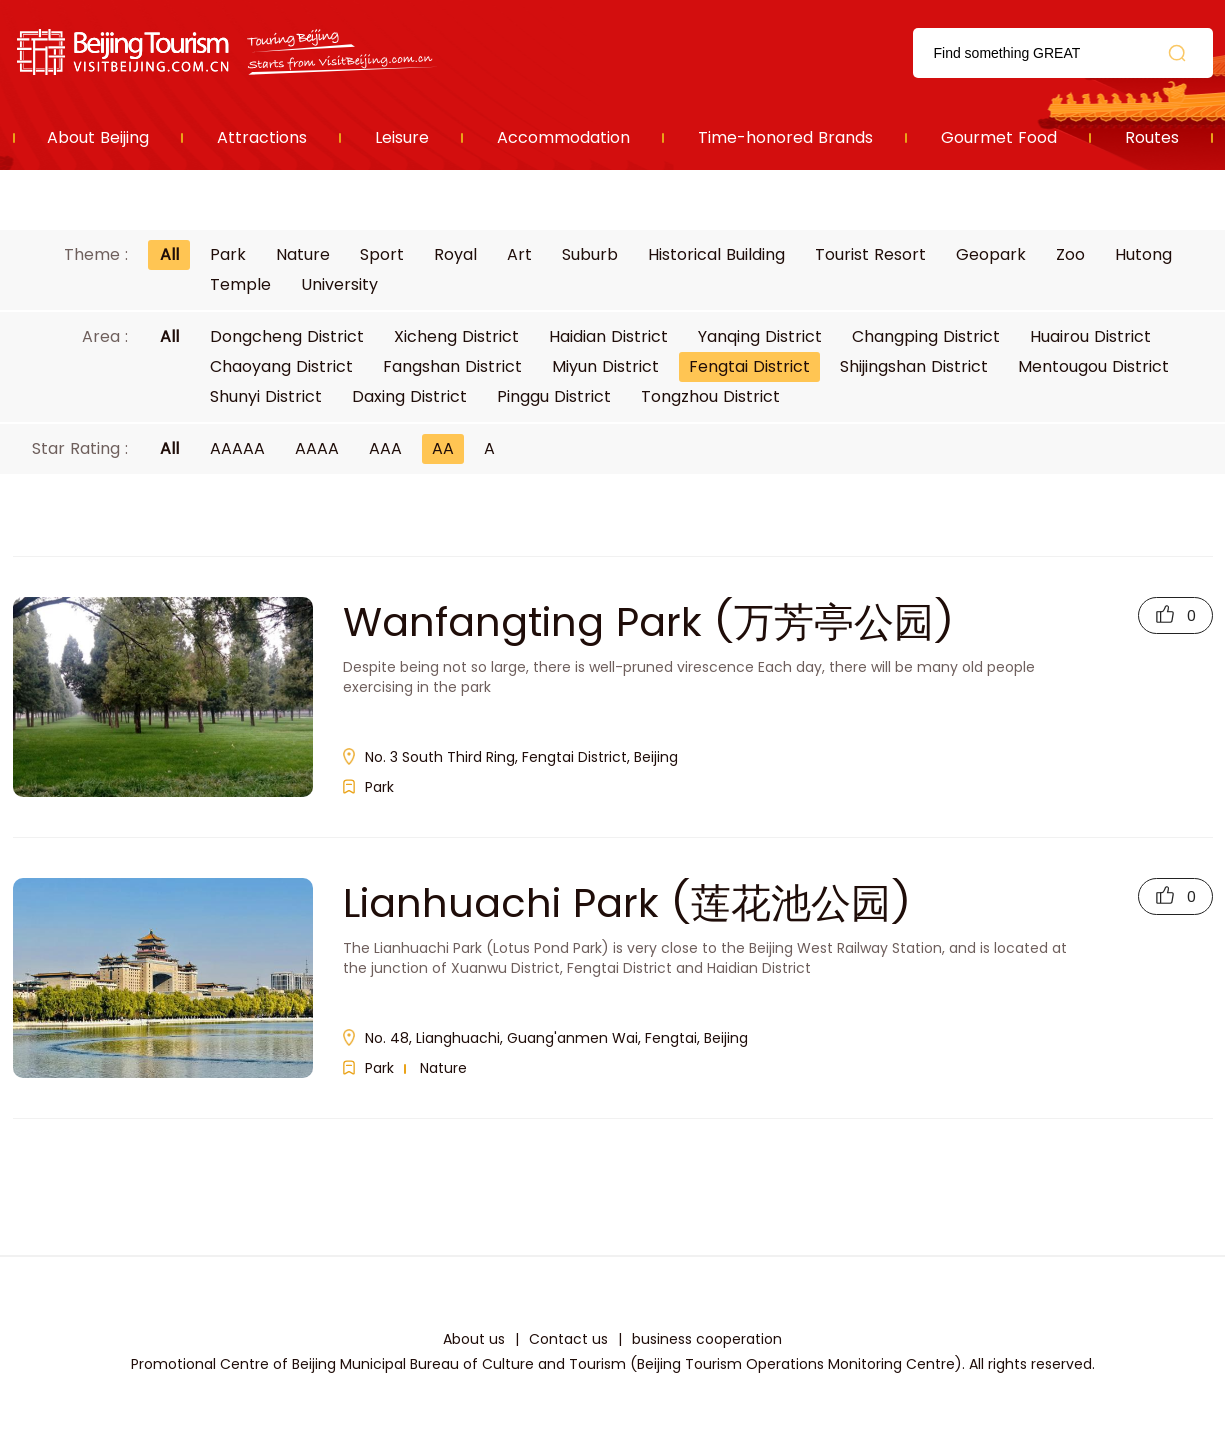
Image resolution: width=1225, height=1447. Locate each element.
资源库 (228, 52)
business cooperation (707, 1339)
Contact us (568, 1339)
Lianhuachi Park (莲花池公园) (627, 903)
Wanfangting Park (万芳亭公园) (648, 622)
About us (474, 1339)
